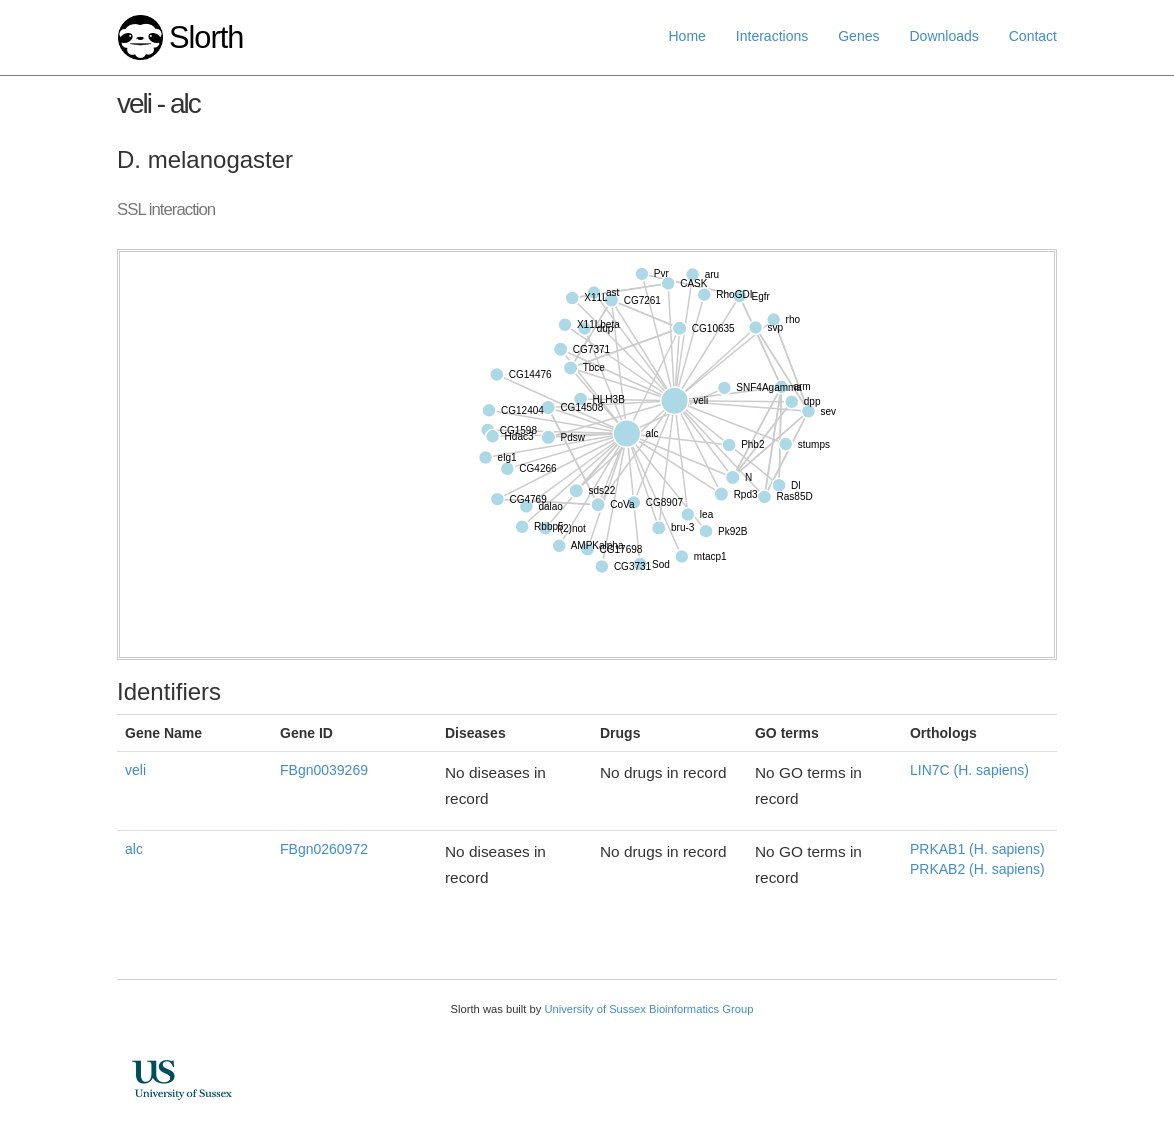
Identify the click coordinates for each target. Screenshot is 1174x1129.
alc (134, 849)
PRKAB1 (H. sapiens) (977, 849)
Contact (1033, 36)
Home (687, 36)
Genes (858, 36)
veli (135, 770)
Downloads (943, 36)
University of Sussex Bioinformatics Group (648, 1009)
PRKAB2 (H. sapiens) (977, 869)
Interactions (772, 36)
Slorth (206, 37)
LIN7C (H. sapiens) (969, 770)
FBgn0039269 (324, 770)
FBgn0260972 (324, 849)
